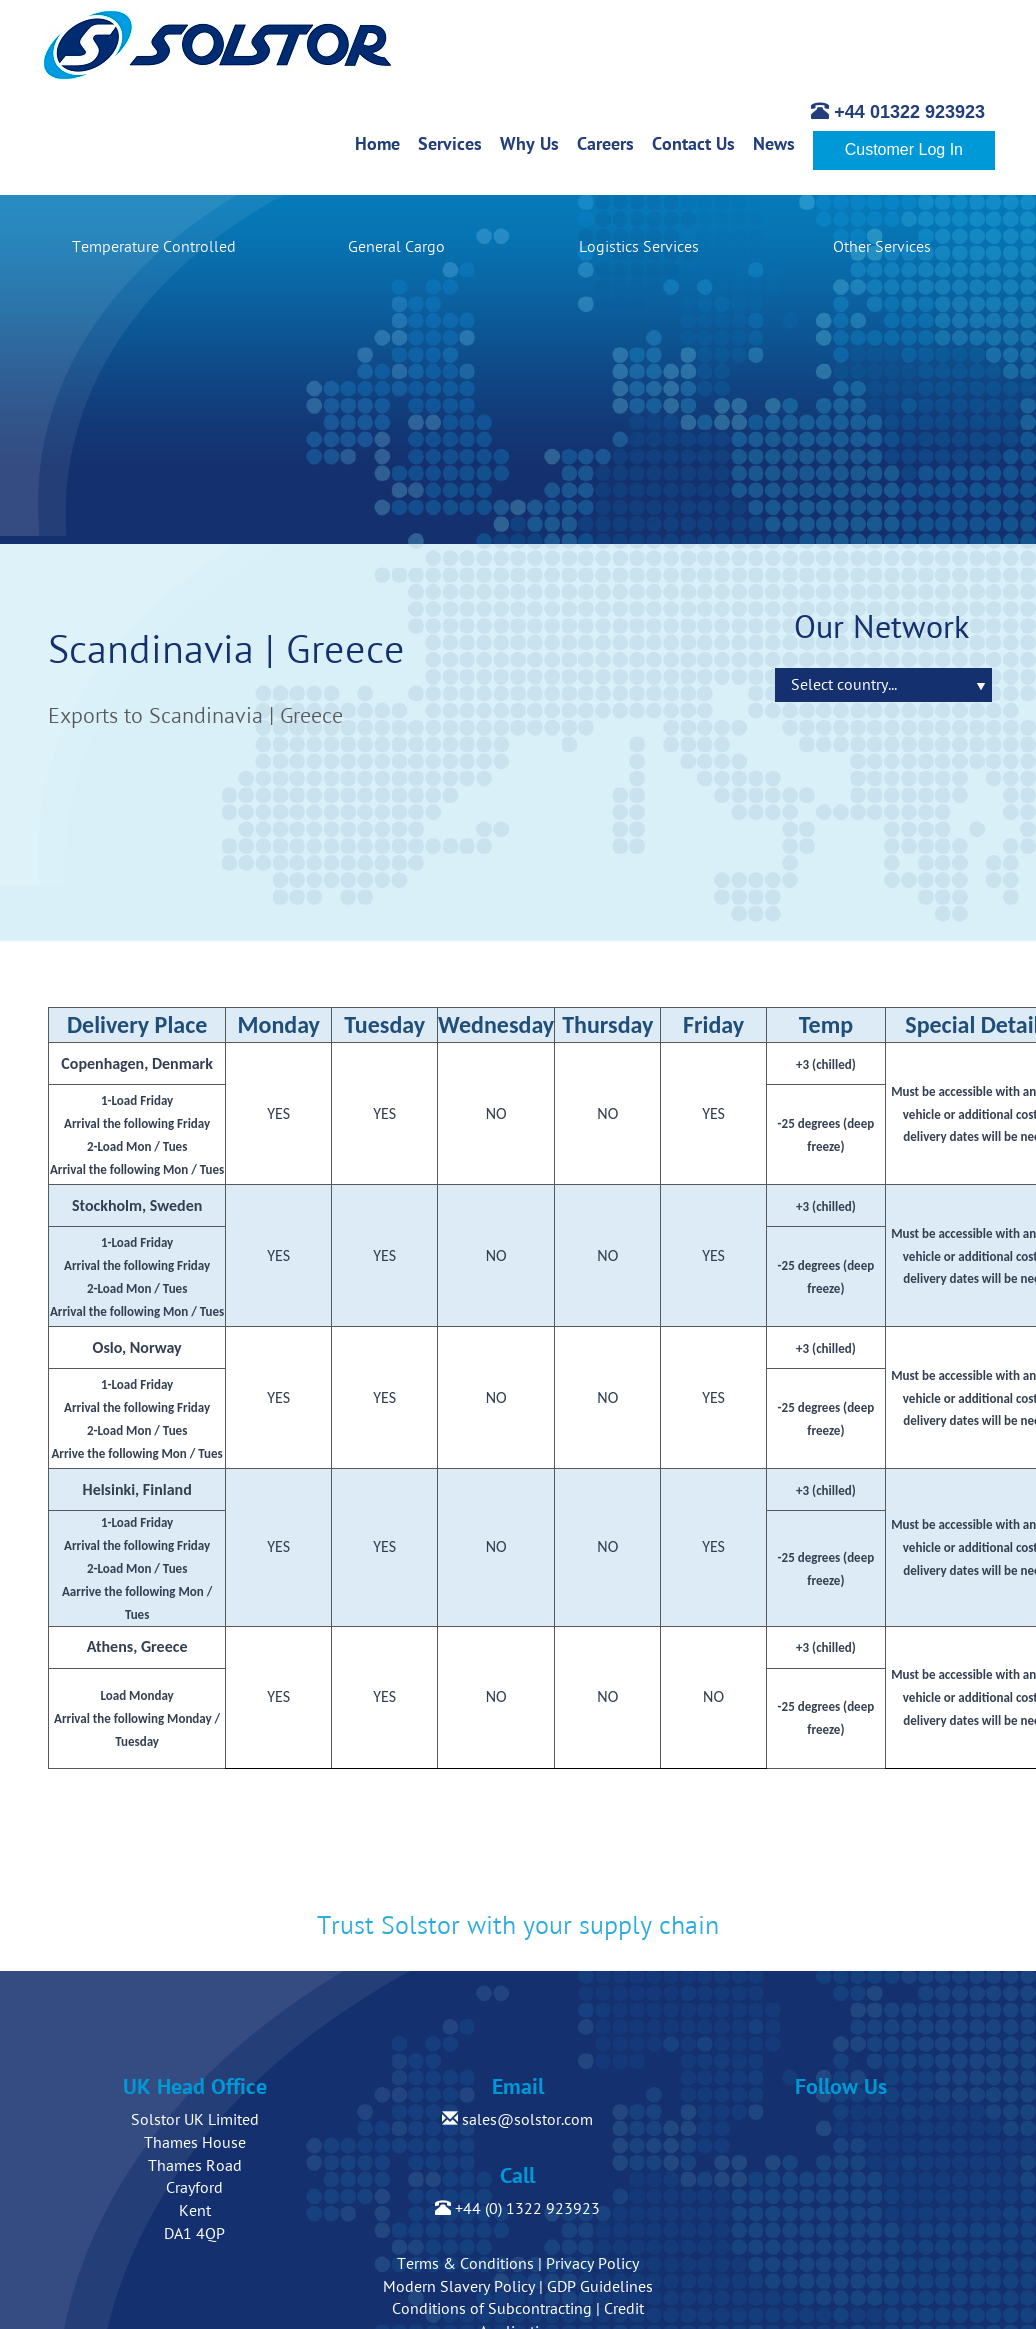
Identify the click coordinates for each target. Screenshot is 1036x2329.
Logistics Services (639, 247)
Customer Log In (904, 149)
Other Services (882, 247)
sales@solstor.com (517, 2120)
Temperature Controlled (154, 247)
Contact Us (698, 143)
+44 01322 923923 (898, 112)
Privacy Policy (592, 2264)
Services (454, 143)
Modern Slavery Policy (459, 2287)
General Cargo (396, 247)
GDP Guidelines (600, 2287)
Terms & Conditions (465, 2264)
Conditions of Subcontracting (492, 2309)
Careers (610, 143)
